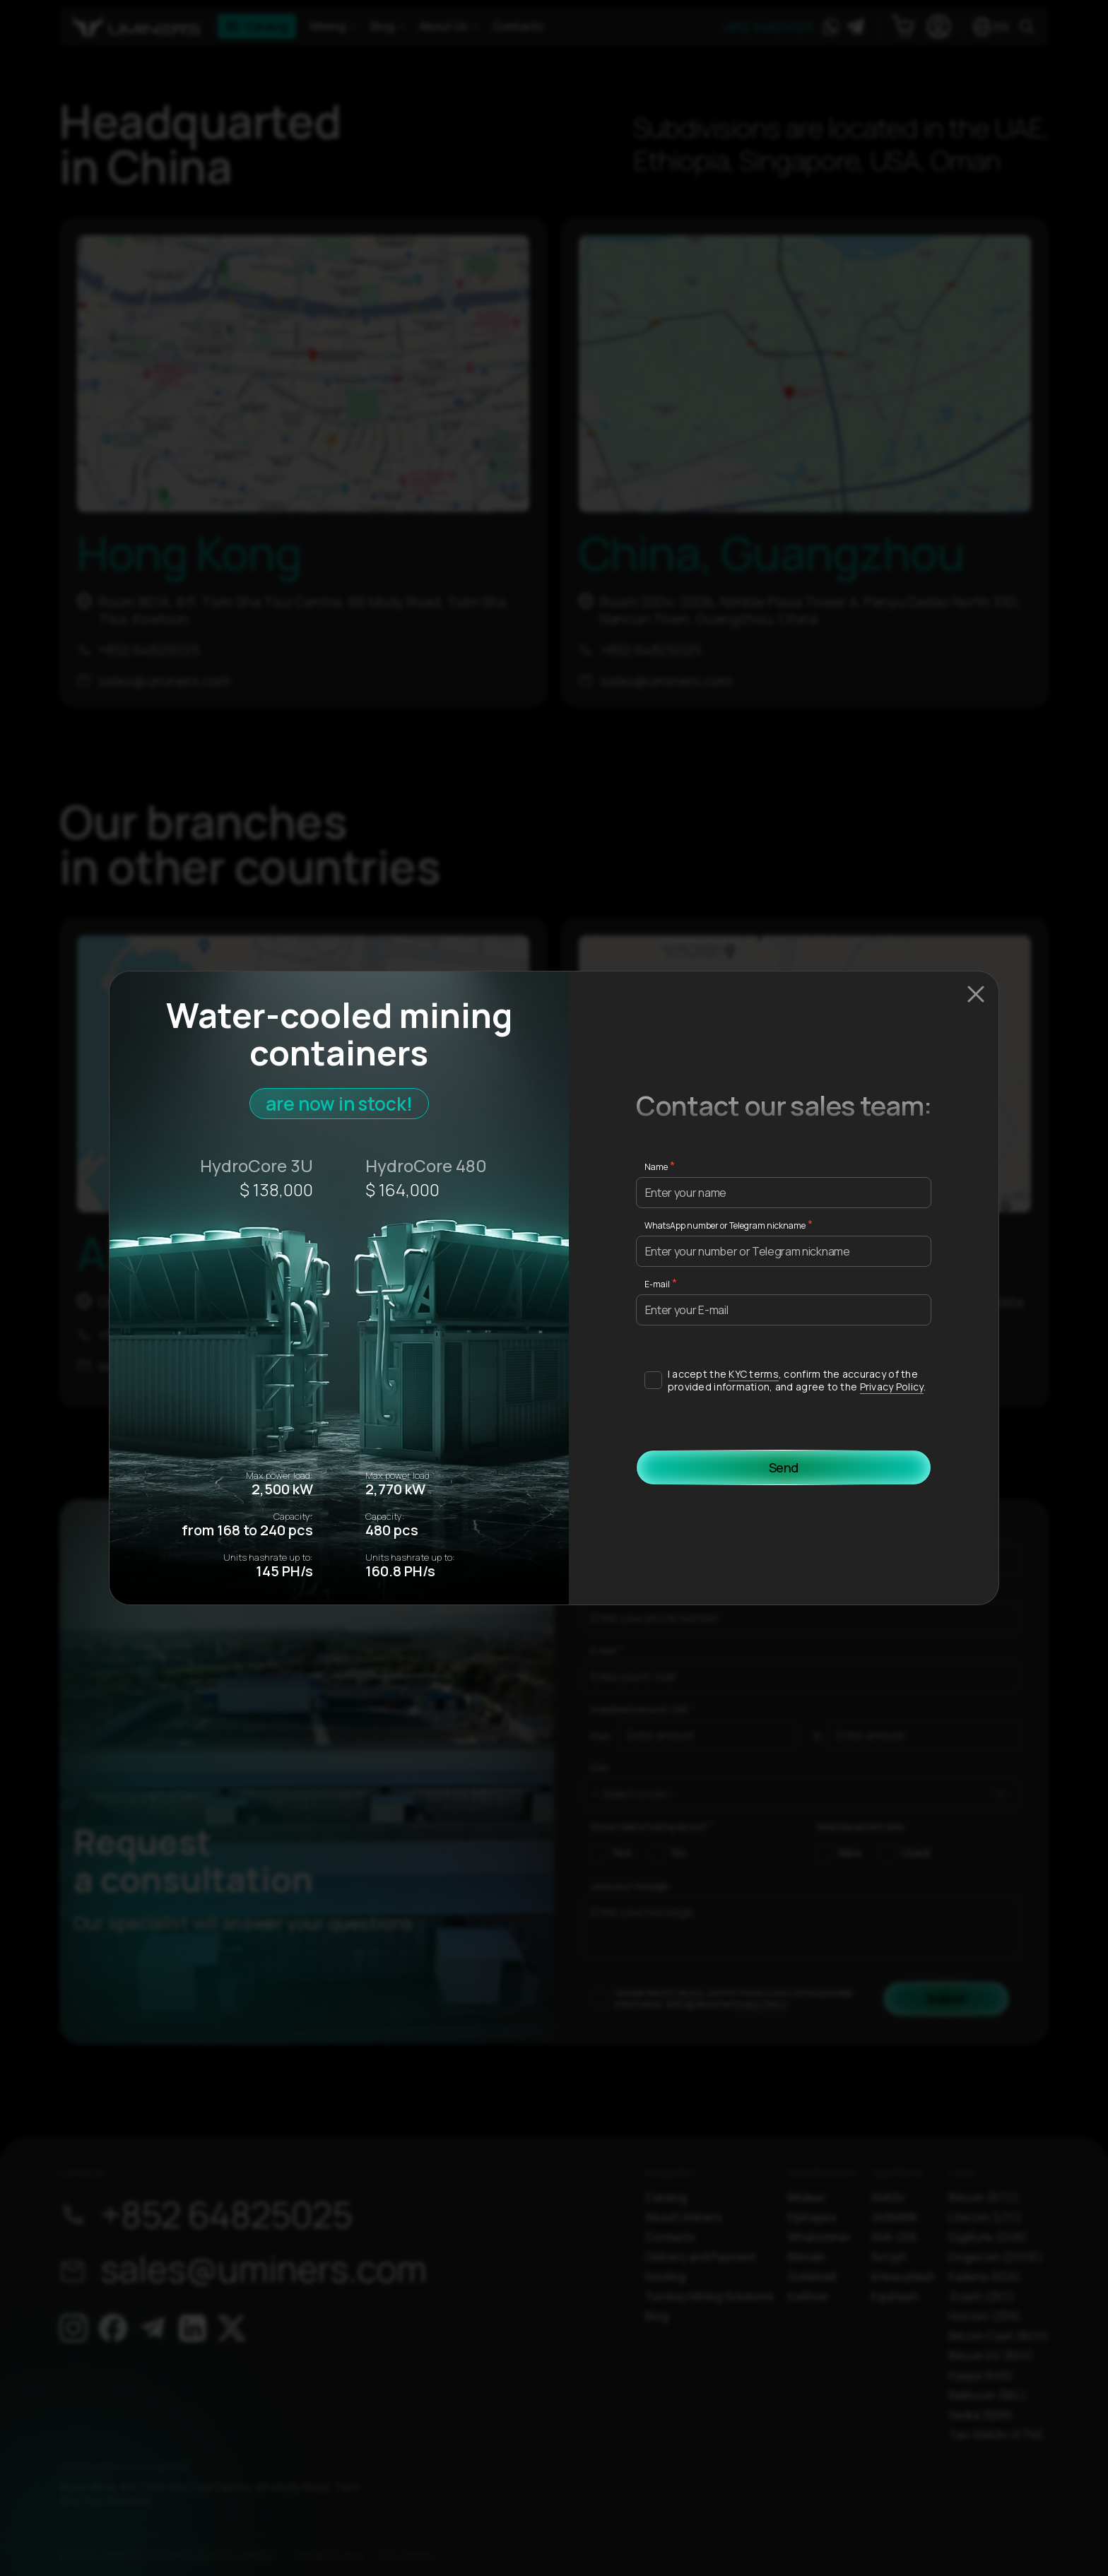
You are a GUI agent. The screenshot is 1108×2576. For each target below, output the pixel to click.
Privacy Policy (892, 1386)
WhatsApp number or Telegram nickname (725, 1225)
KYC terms (754, 1374)
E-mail (657, 1284)
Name (656, 1167)
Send (784, 1467)
